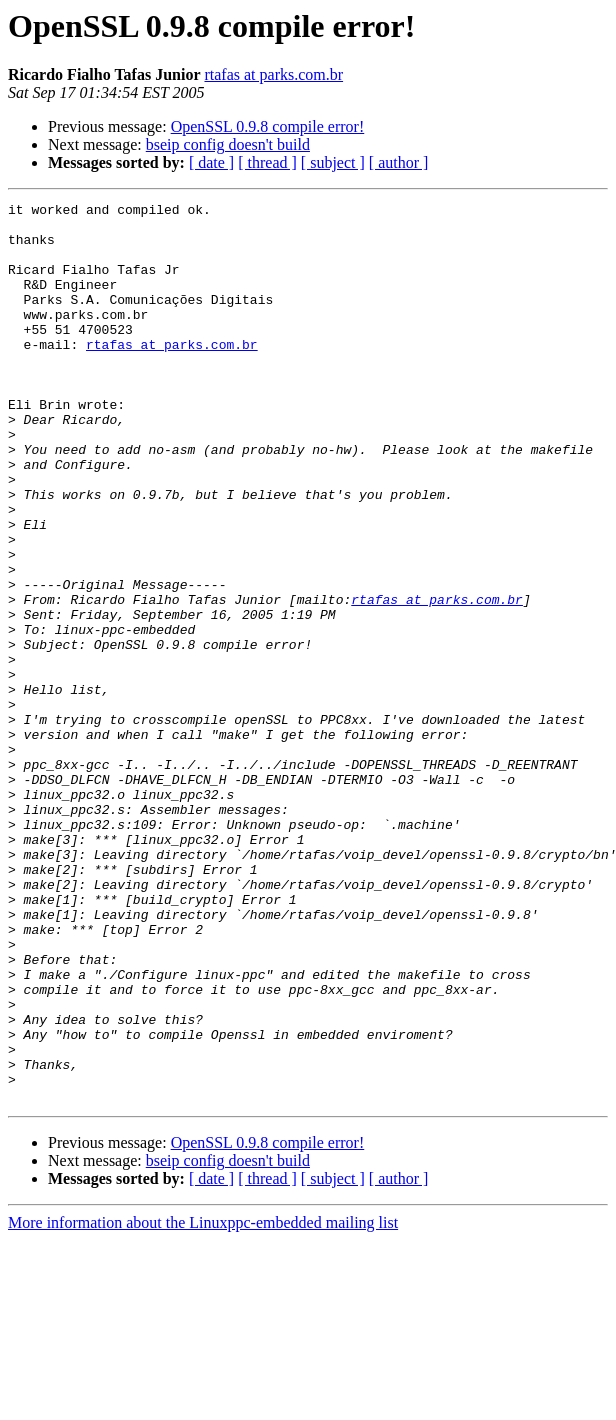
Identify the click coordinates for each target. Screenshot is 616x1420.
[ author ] (399, 162)
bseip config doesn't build (228, 144)
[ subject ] (333, 162)
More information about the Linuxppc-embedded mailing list (203, 1402)
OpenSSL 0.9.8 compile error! (268, 126)
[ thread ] (267, 162)
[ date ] (211, 162)
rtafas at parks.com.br (273, 74)
